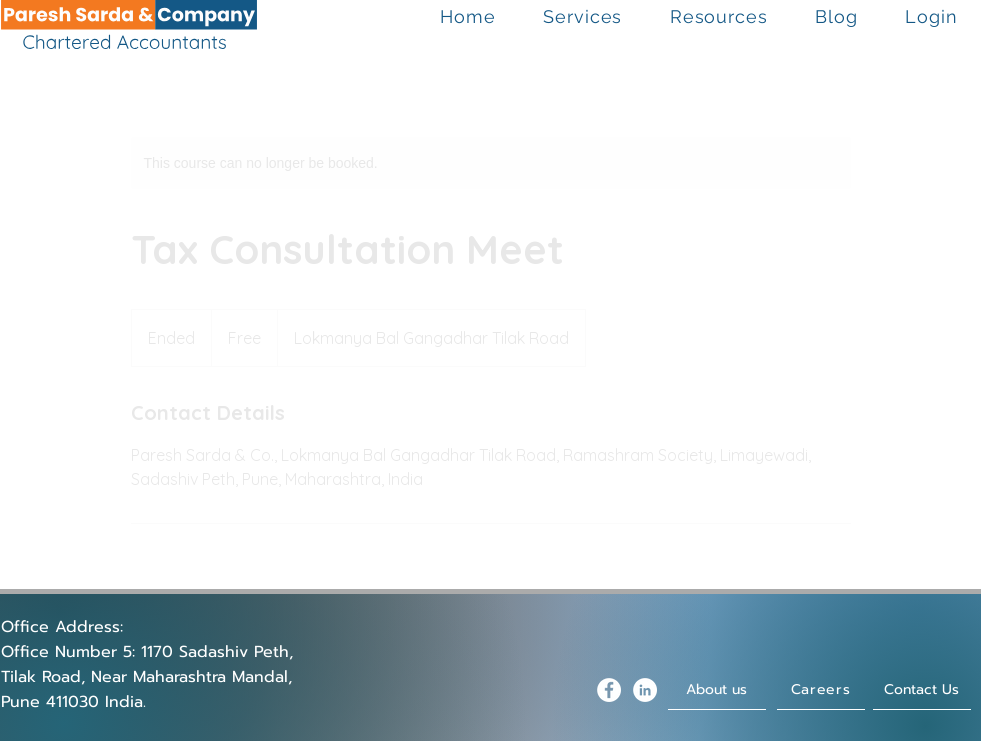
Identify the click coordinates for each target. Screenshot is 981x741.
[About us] (717, 690)
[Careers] (821, 690)
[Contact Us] (922, 690)
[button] (583, 16)
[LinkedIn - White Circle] (645, 690)
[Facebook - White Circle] (609, 690)
